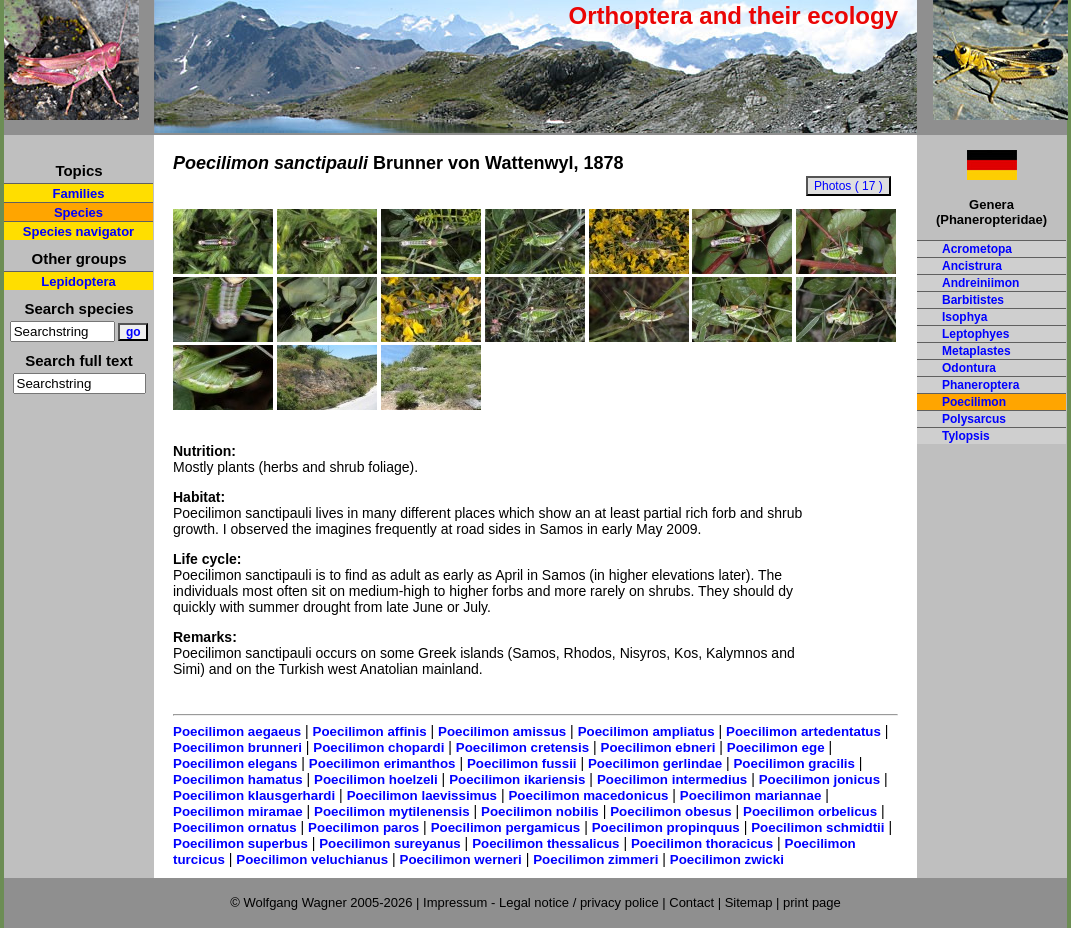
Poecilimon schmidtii (817, 827)
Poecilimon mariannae (750, 795)
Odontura (969, 368)
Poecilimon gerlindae (655, 763)
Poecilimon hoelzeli (376, 779)
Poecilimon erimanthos (382, 763)
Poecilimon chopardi (378, 747)
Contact (691, 902)
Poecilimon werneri (461, 859)
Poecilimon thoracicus (702, 843)
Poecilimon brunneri (237, 747)
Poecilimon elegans (235, 763)
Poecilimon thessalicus (545, 843)
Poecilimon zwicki (727, 859)
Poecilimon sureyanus (389, 843)
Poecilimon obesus (670, 811)
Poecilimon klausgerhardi (254, 795)
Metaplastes (976, 351)
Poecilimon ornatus (235, 827)
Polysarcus (974, 419)
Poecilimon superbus (240, 843)
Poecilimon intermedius (672, 779)
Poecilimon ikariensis (517, 779)
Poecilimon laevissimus (422, 795)
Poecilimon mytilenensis (392, 811)
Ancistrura (972, 266)
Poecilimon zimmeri (595, 859)
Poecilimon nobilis (540, 811)
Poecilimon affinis (370, 731)
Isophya (964, 317)
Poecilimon (974, 402)
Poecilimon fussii (522, 763)
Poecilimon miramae (238, 811)
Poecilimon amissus (502, 731)
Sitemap (749, 902)
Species (78, 212)
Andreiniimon (980, 283)
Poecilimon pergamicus (506, 827)
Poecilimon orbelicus (810, 811)
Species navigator (78, 231)
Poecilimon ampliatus (646, 731)
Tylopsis (966, 436)
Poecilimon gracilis (793, 763)
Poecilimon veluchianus (312, 859)
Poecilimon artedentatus (803, 731)
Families (78, 193)
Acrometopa (977, 249)
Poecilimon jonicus (819, 779)
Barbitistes (973, 300)
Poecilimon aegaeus (237, 731)
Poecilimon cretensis (522, 747)
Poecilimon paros (363, 827)
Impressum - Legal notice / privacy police (542, 902)
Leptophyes (975, 334)
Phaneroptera (980, 385)
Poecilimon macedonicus (588, 795)
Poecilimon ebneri (658, 747)
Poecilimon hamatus (238, 779)
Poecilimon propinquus (666, 827)
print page (812, 902)
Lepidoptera (78, 281)
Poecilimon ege (776, 747)
